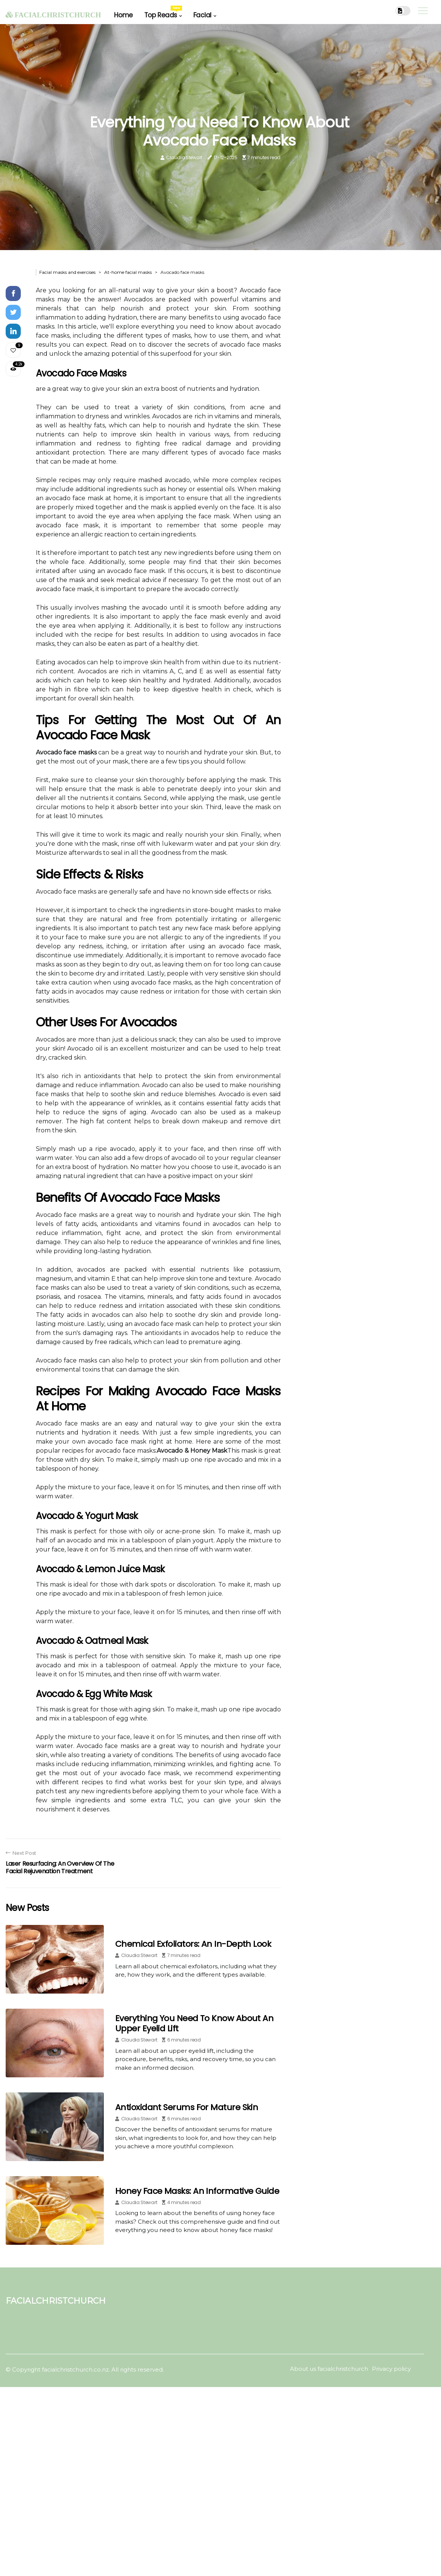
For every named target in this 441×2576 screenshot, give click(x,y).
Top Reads (163, 13)
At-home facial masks (128, 272)
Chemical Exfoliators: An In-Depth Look (193, 1944)
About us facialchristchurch (329, 2368)
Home (123, 15)
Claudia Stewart (184, 157)
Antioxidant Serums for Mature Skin (186, 2107)
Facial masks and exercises (67, 272)
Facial (202, 15)
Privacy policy (391, 2368)
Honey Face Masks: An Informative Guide (197, 2191)
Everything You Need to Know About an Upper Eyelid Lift (194, 2023)
